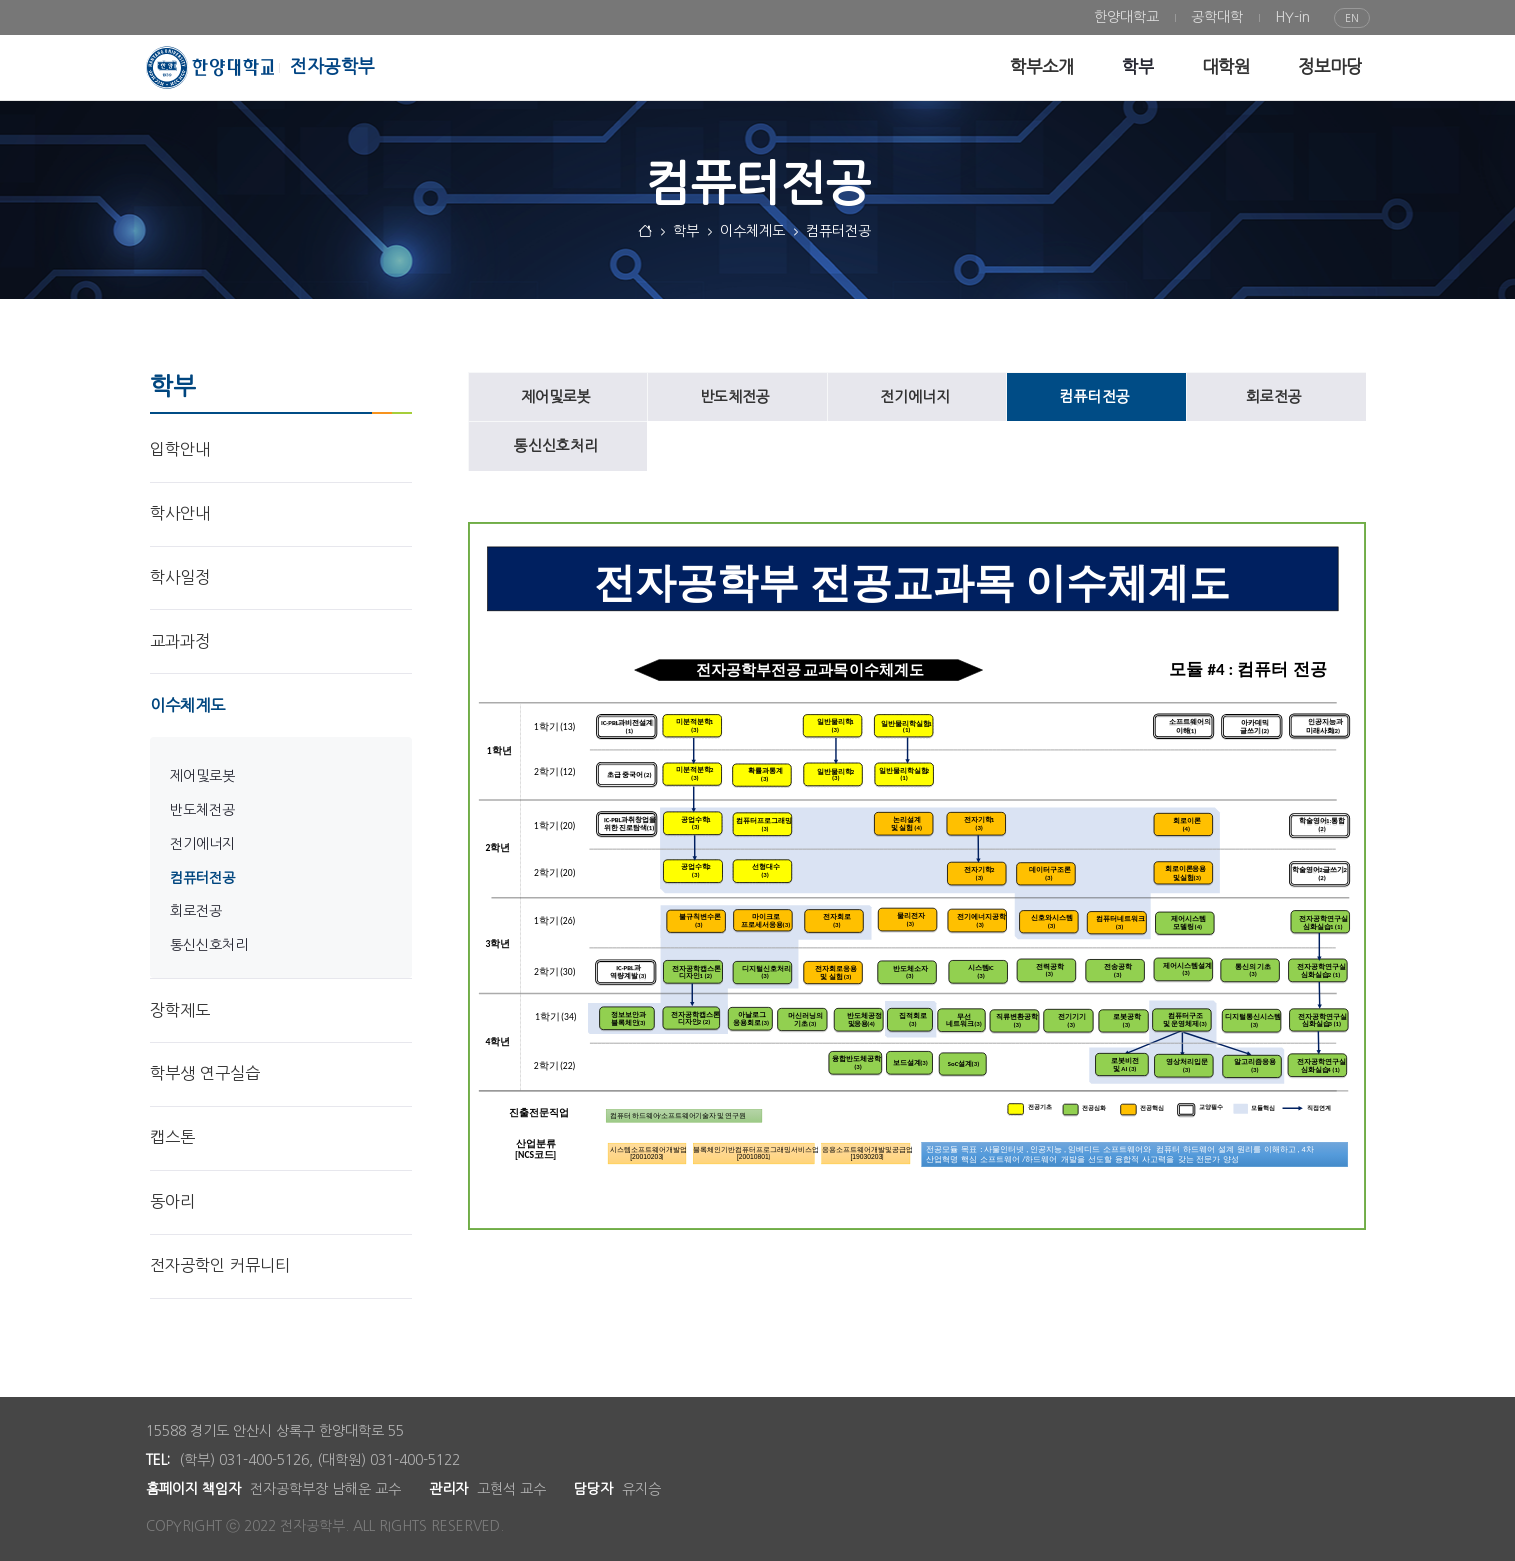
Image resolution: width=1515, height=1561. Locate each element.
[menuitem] (1126, 17)
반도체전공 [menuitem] (202, 810)
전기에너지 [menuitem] (202, 844)
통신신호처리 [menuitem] (209, 945)
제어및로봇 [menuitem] (202, 776)
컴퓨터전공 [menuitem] (202, 878)
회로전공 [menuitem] (196, 911)
